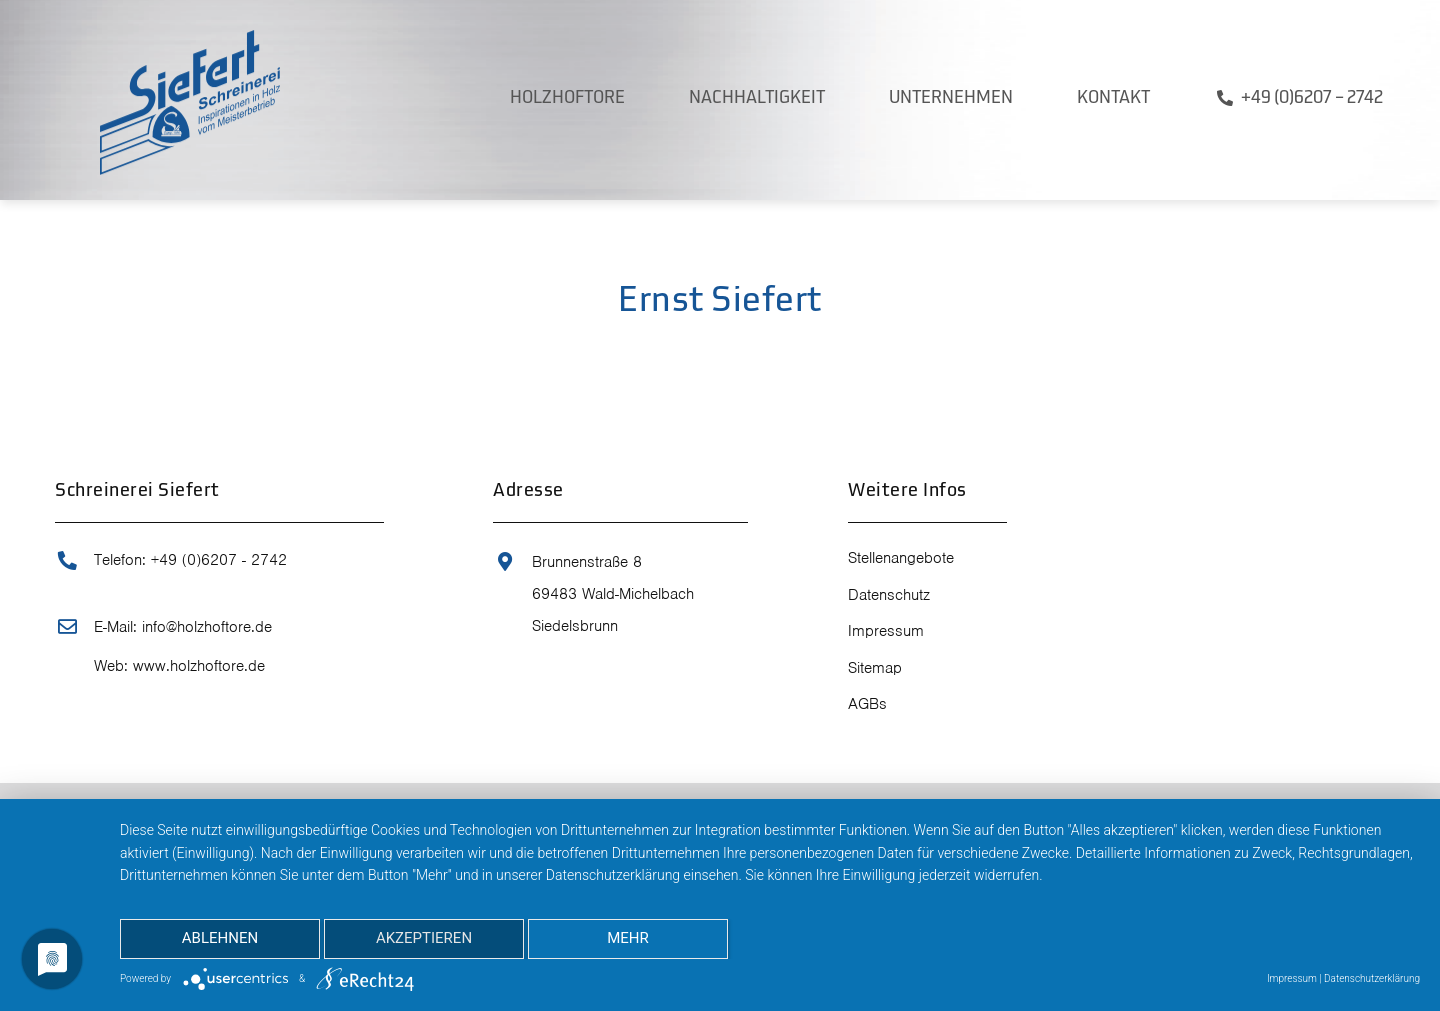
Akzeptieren (424, 938)
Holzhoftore (567, 98)
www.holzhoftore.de (199, 666)
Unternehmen (951, 98)
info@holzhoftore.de (207, 627)
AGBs (867, 704)
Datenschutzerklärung (1372, 978)
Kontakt (1113, 98)
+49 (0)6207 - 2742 (219, 560)
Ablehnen (220, 938)
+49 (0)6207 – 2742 (1312, 98)
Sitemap (875, 668)
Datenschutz (889, 595)
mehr (628, 938)
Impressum (886, 631)
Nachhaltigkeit (757, 98)
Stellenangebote (901, 558)
